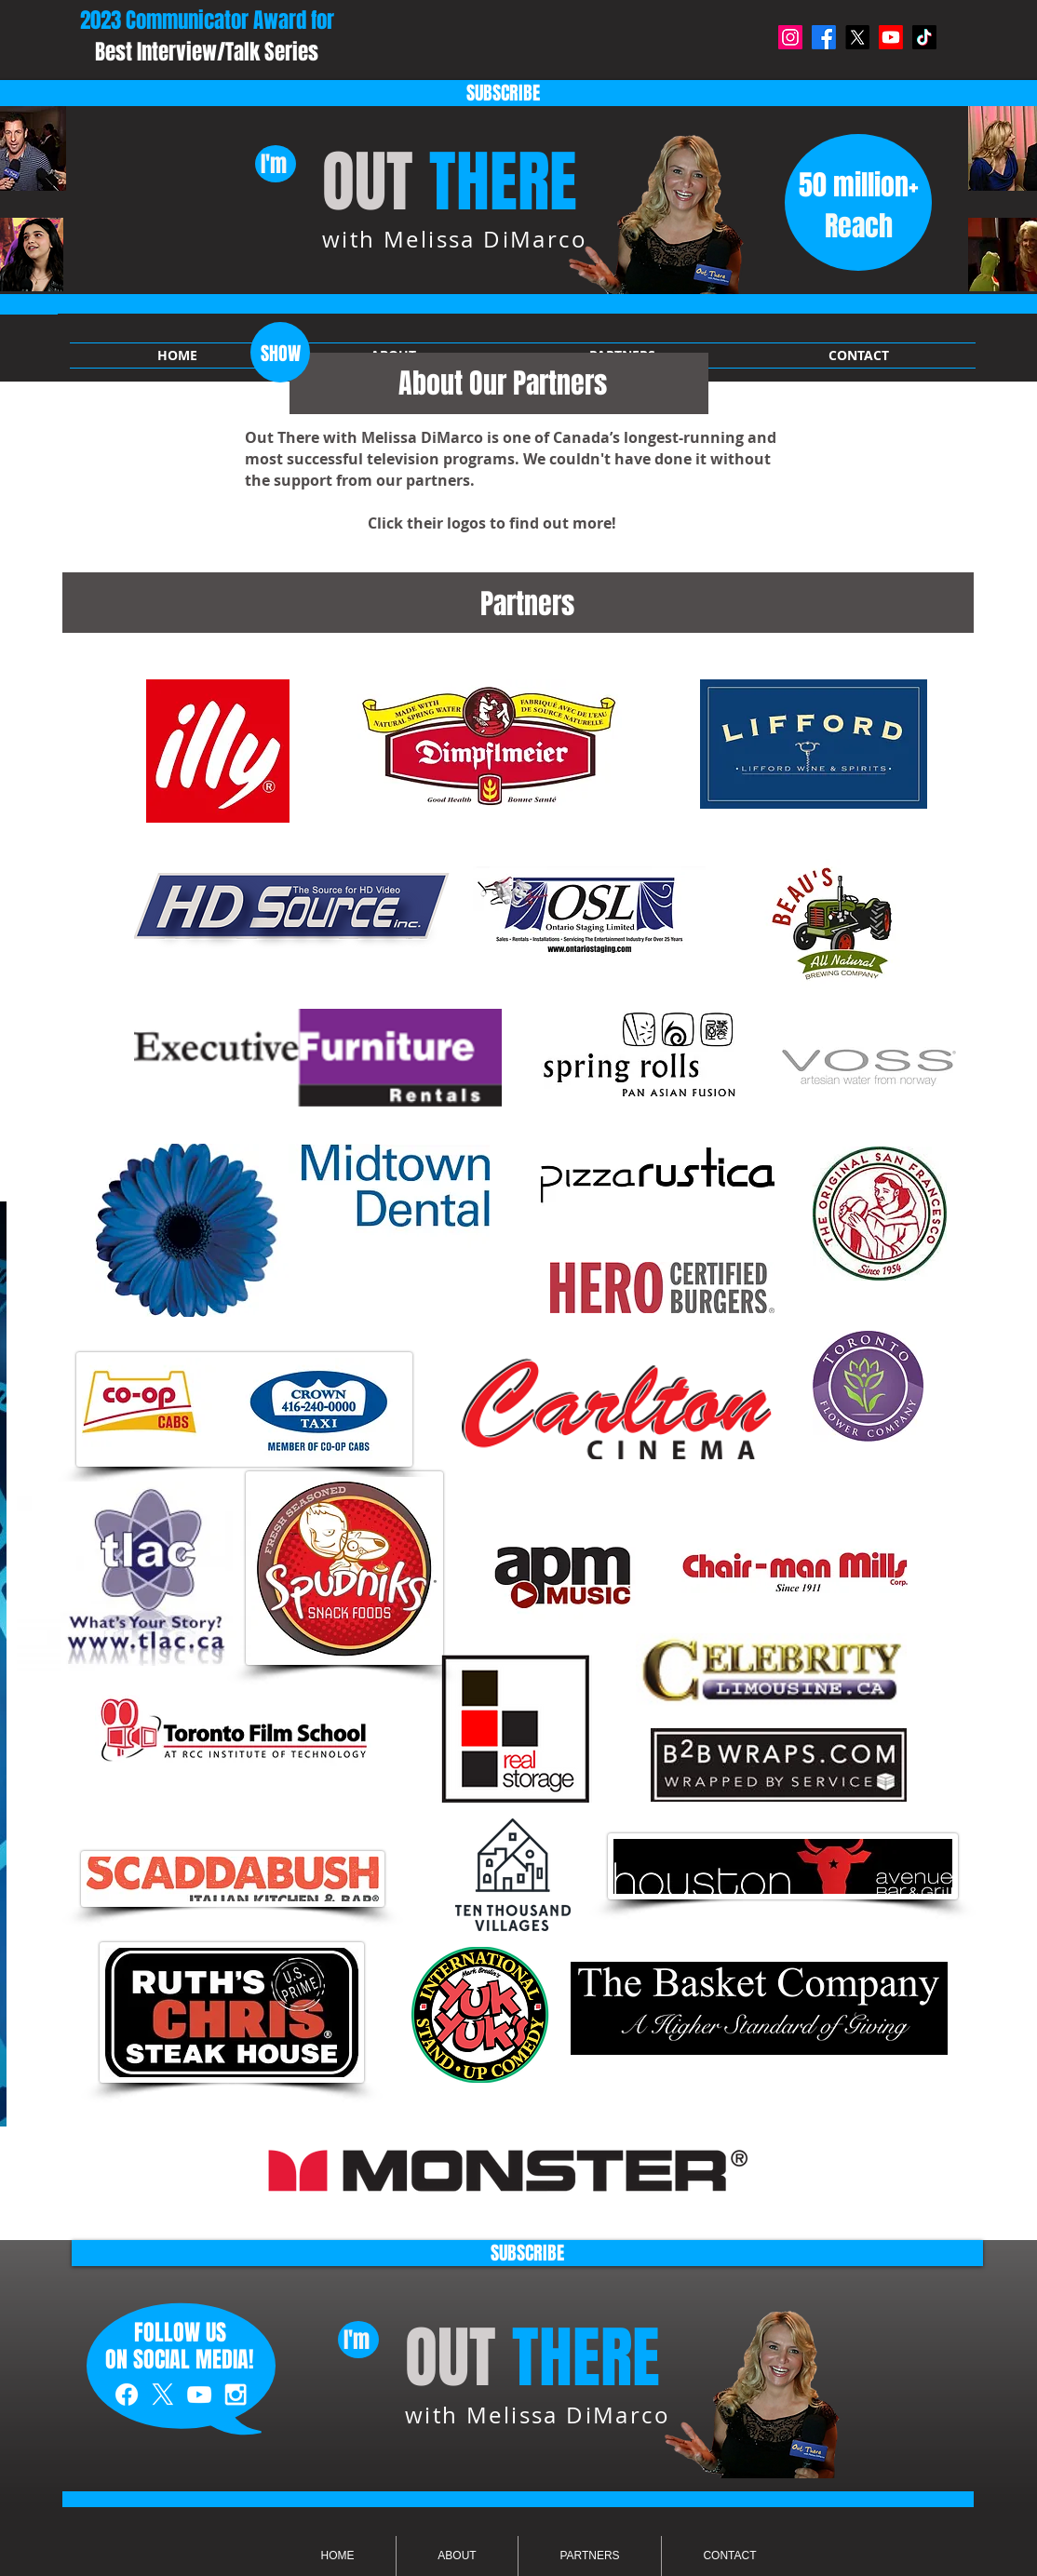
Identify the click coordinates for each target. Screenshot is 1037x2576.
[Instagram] (790, 37)
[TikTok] (924, 37)
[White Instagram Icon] (235, 2394)
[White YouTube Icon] (199, 2394)
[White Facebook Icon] (126, 2394)
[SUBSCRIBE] (527, 2253)
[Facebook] (824, 37)
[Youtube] (891, 37)
